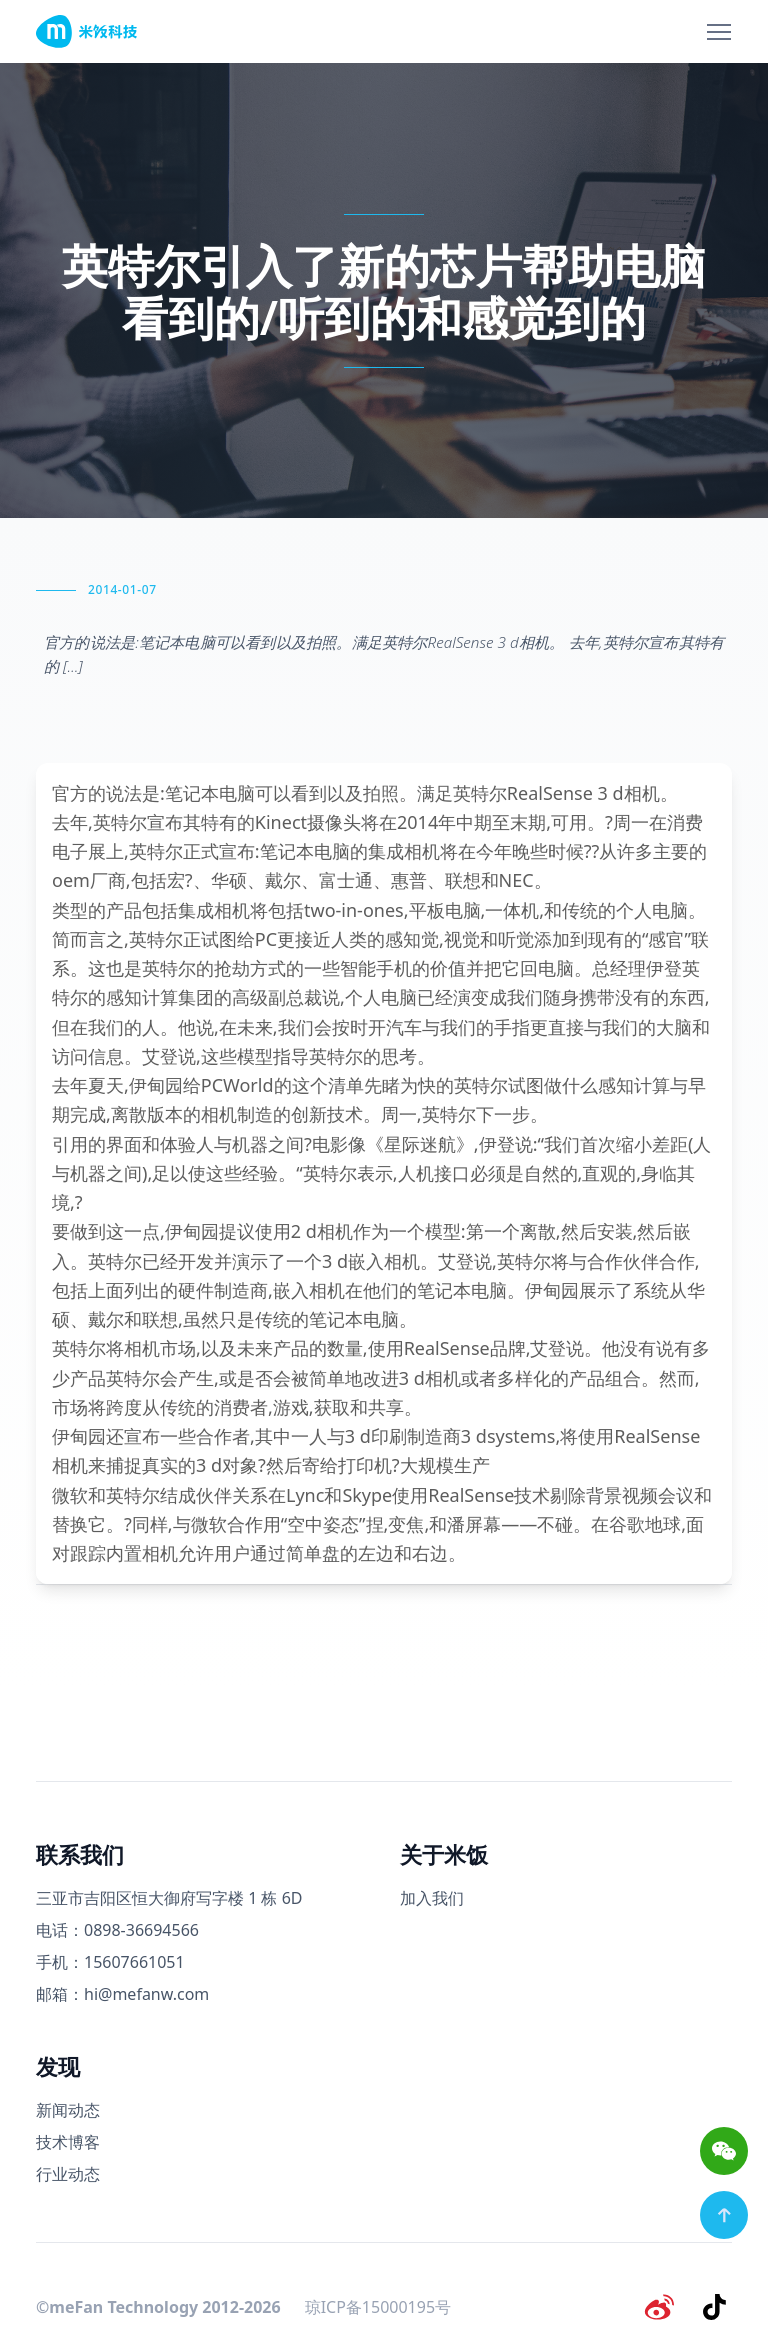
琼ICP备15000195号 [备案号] (378, 2305)
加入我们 (432, 1898)
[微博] (664, 2305)
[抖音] (716, 2305)
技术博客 (68, 2142)
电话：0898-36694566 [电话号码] (117, 1930)
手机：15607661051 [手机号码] (110, 1962)
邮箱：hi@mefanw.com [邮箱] (122, 1994)
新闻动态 (68, 2110)
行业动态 (68, 2174)
